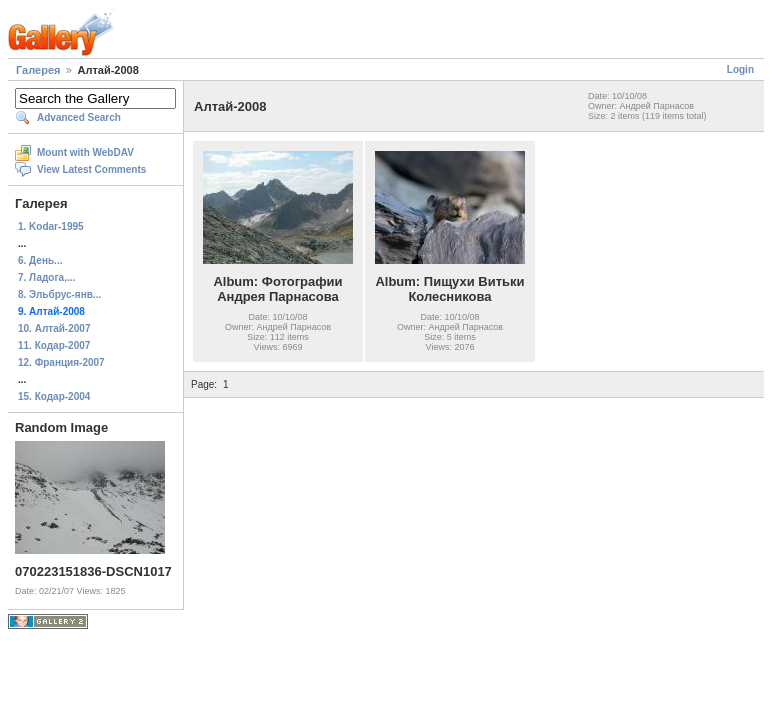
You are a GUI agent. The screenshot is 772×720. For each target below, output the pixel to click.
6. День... (40, 260)
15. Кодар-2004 (54, 396)
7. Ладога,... (46, 277)
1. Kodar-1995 (51, 226)
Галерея (38, 70)
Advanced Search (79, 117)
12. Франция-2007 (61, 362)
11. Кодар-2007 (54, 345)
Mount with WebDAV (85, 152)
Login (740, 69)
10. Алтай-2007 (54, 328)
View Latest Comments (91, 169)
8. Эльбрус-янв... (59, 294)
